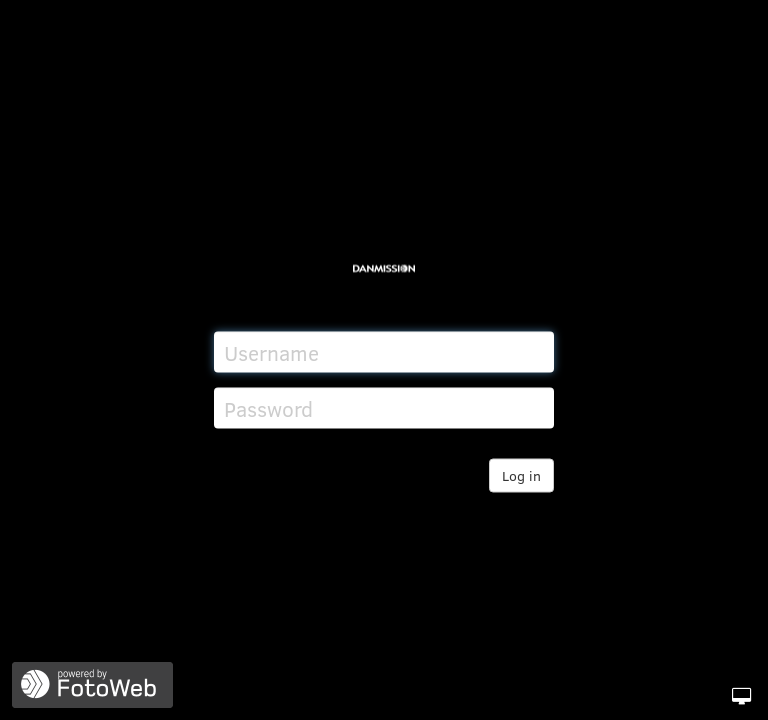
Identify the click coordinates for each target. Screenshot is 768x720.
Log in (521, 475)
